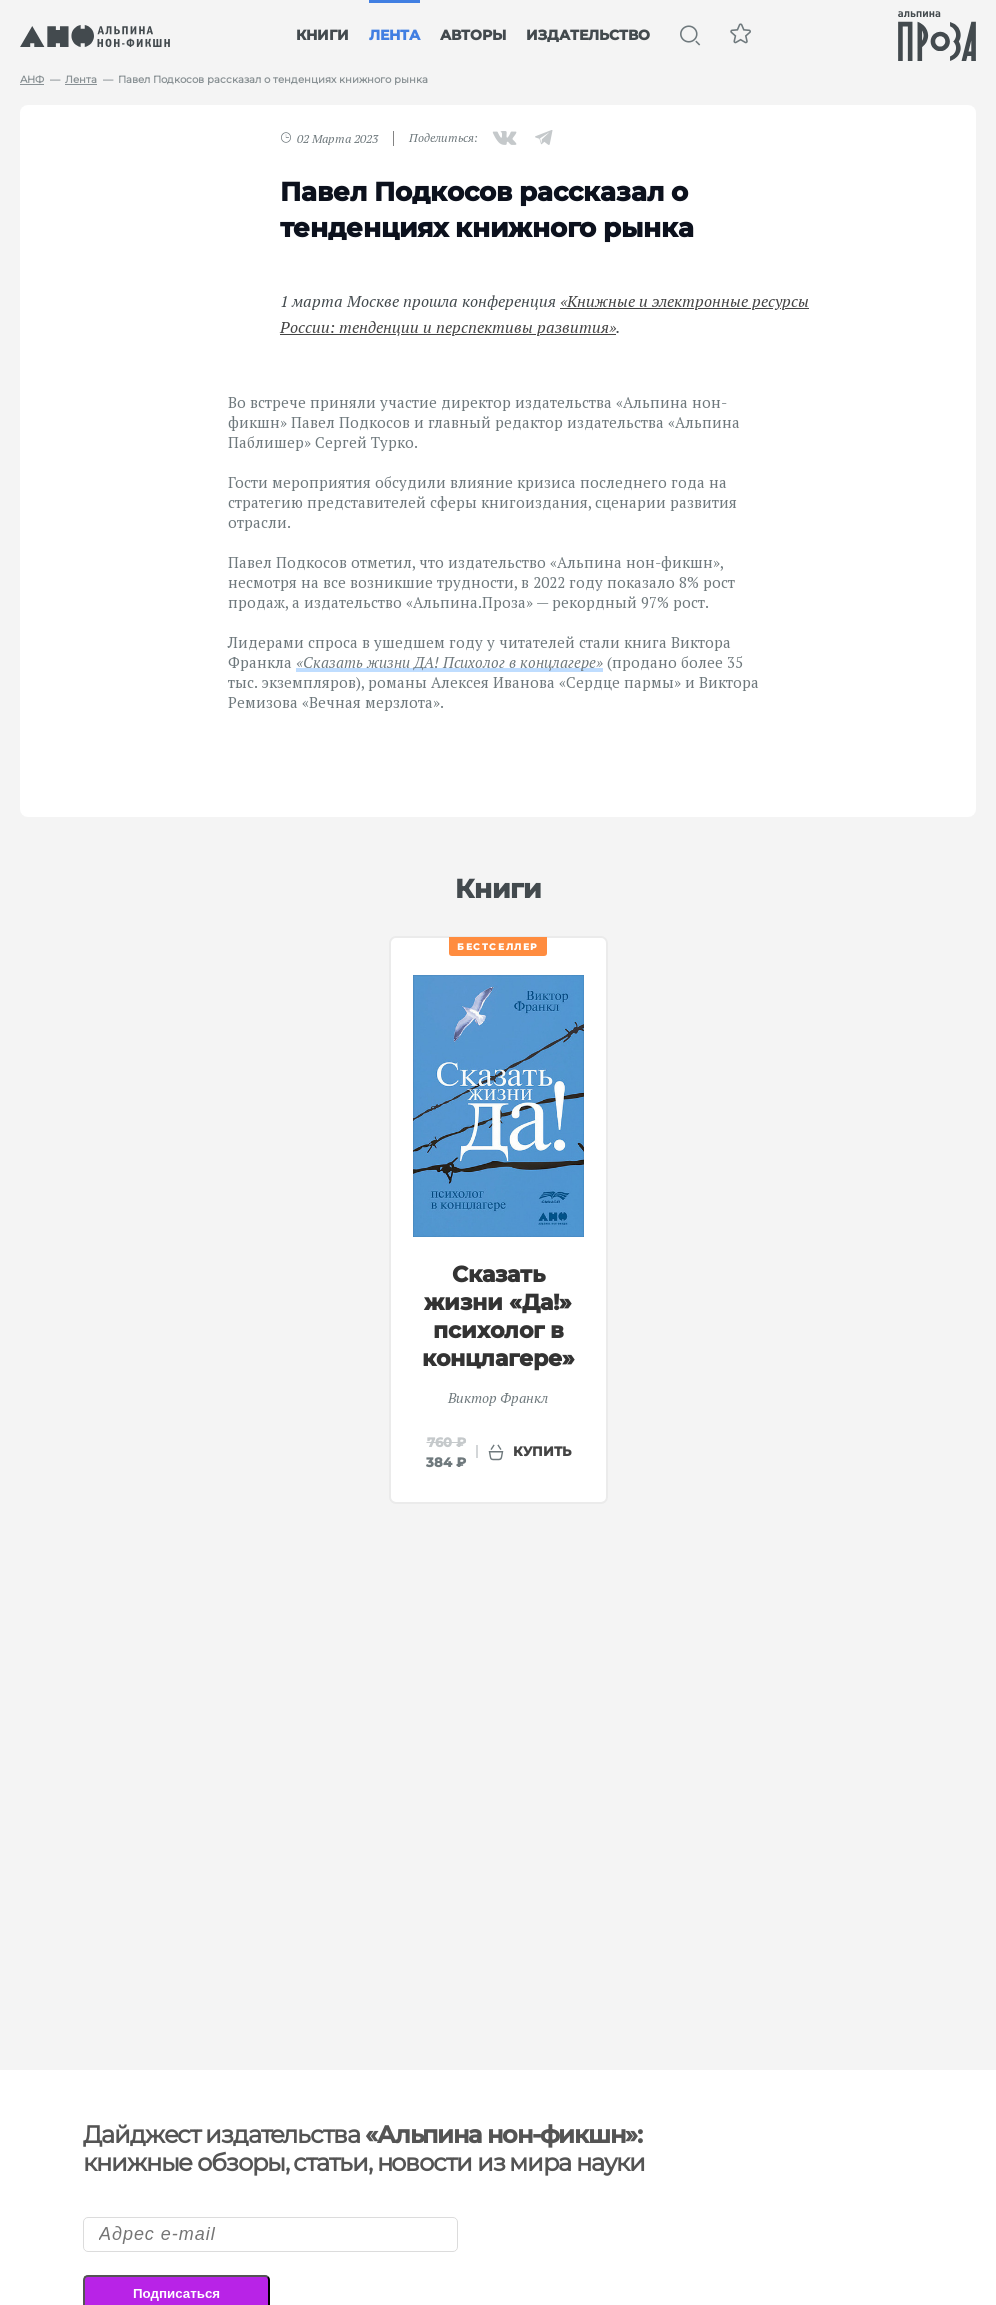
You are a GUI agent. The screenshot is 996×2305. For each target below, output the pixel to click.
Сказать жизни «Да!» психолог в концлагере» (498, 1316)
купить (542, 1451)
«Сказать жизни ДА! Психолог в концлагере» (449, 662)
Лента (394, 35)
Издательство (588, 35)
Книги (322, 35)
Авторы (473, 35)
